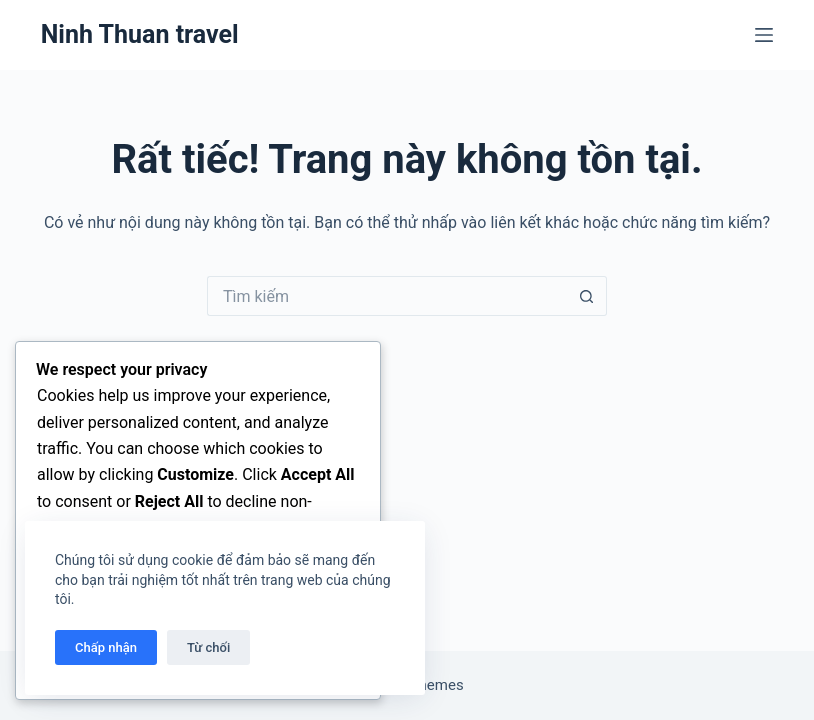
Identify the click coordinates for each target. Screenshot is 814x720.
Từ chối (208, 647)
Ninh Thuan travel (140, 34)
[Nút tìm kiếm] (587, 296)
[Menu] (764, 35)
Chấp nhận (106, 647)
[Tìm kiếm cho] (387, 296)
